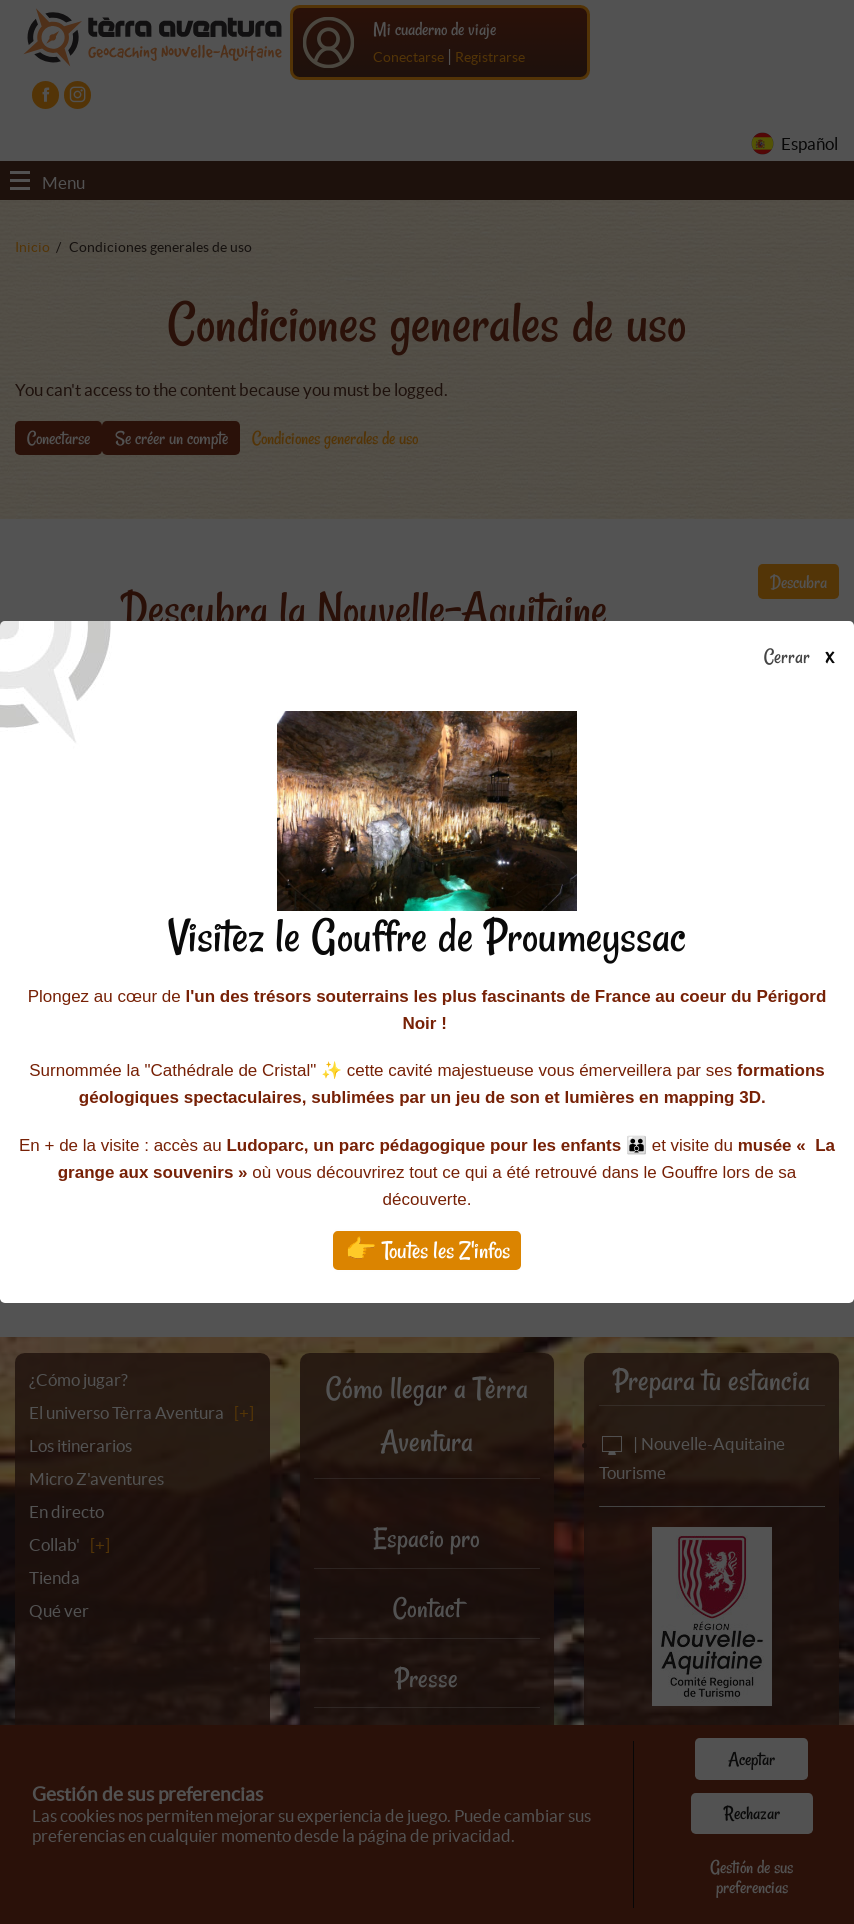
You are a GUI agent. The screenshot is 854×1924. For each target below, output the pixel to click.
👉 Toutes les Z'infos (427, 1250)
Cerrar (806, 658)
